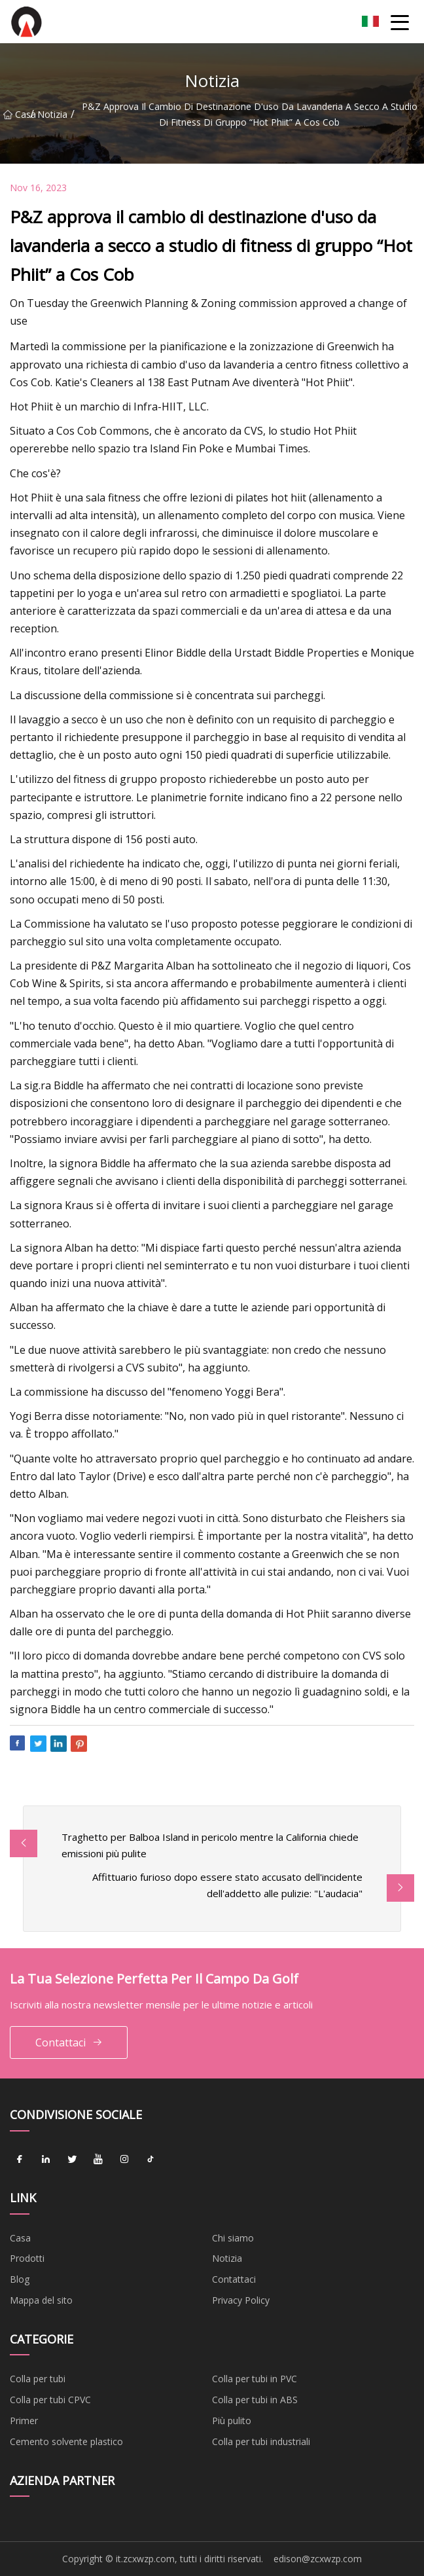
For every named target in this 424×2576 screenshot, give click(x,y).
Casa (16, 114)
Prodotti (27, 2258)
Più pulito (231, 2420)
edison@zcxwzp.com (318, 2558)
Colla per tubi (37, 2378)
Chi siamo (233, 2238)
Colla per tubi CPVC (50, 2399)
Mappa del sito (41, 2300)
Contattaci (69, 2043)
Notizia (52, 114)
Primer (24, 2420)
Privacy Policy (241, 2300)
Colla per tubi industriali (261, 2441)
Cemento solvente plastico (66, 2441)
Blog (19, 2279)
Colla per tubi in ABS (255, 2399)
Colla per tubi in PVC (254, 2378)
